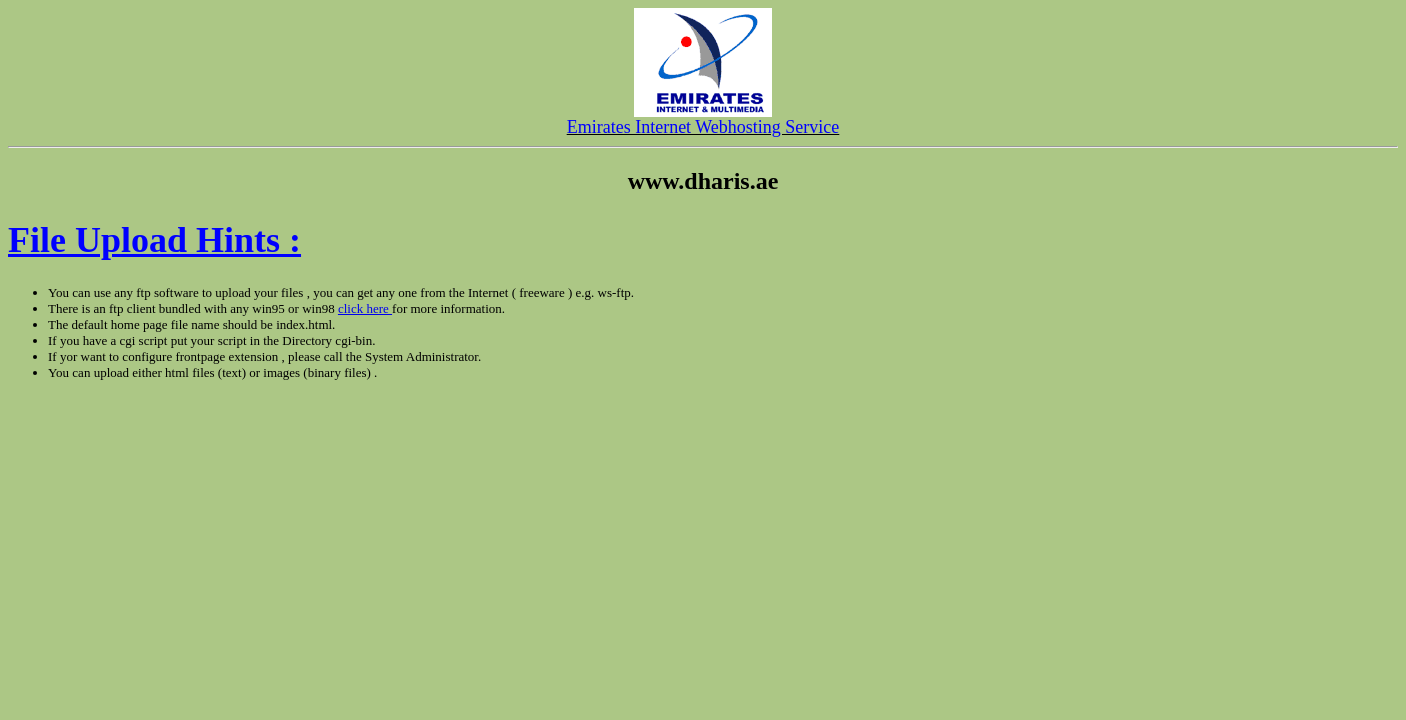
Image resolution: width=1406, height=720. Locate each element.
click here (365, 308)
